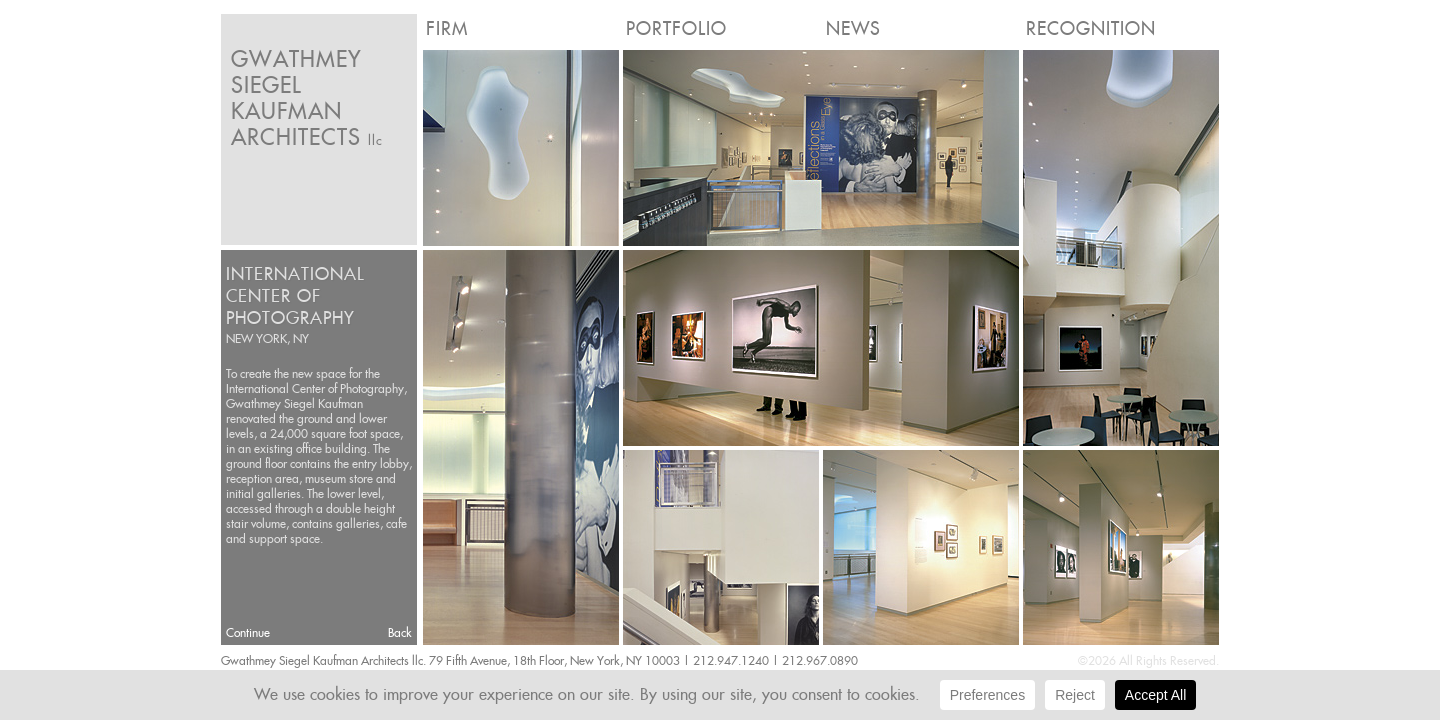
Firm (447, 28)
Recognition (1091, 28)
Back (400, 632)
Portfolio (676, 28)
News (853, 28)
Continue (248, 632)
